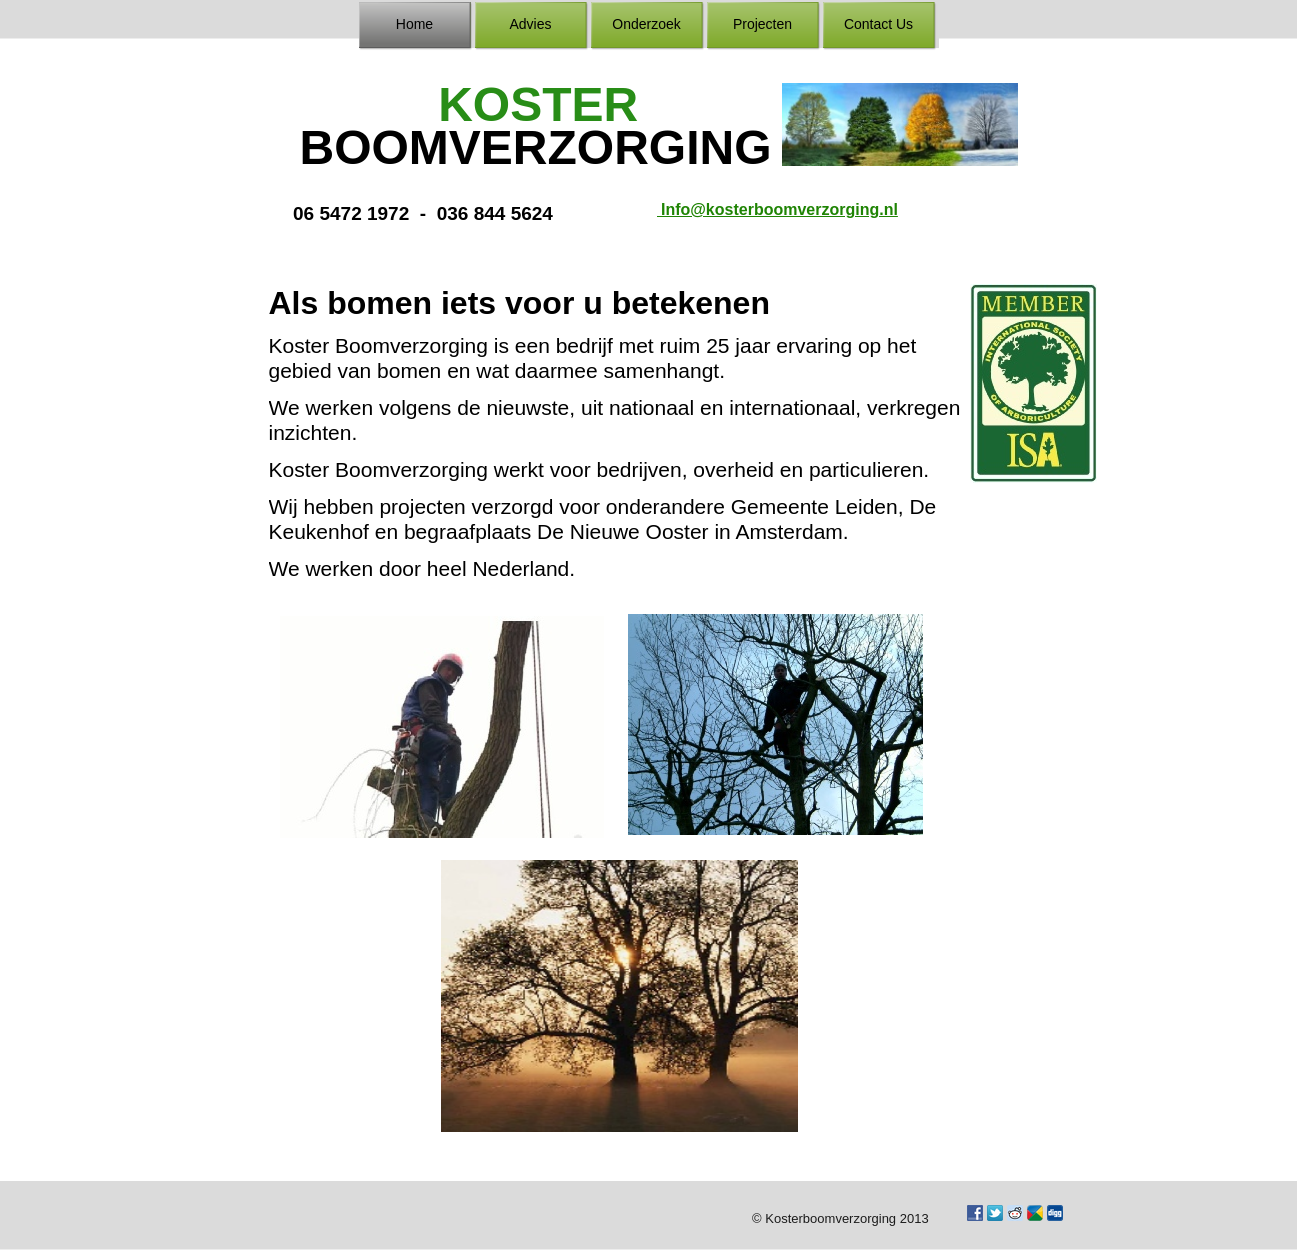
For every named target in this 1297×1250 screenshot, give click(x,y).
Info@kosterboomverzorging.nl (777, 209)
